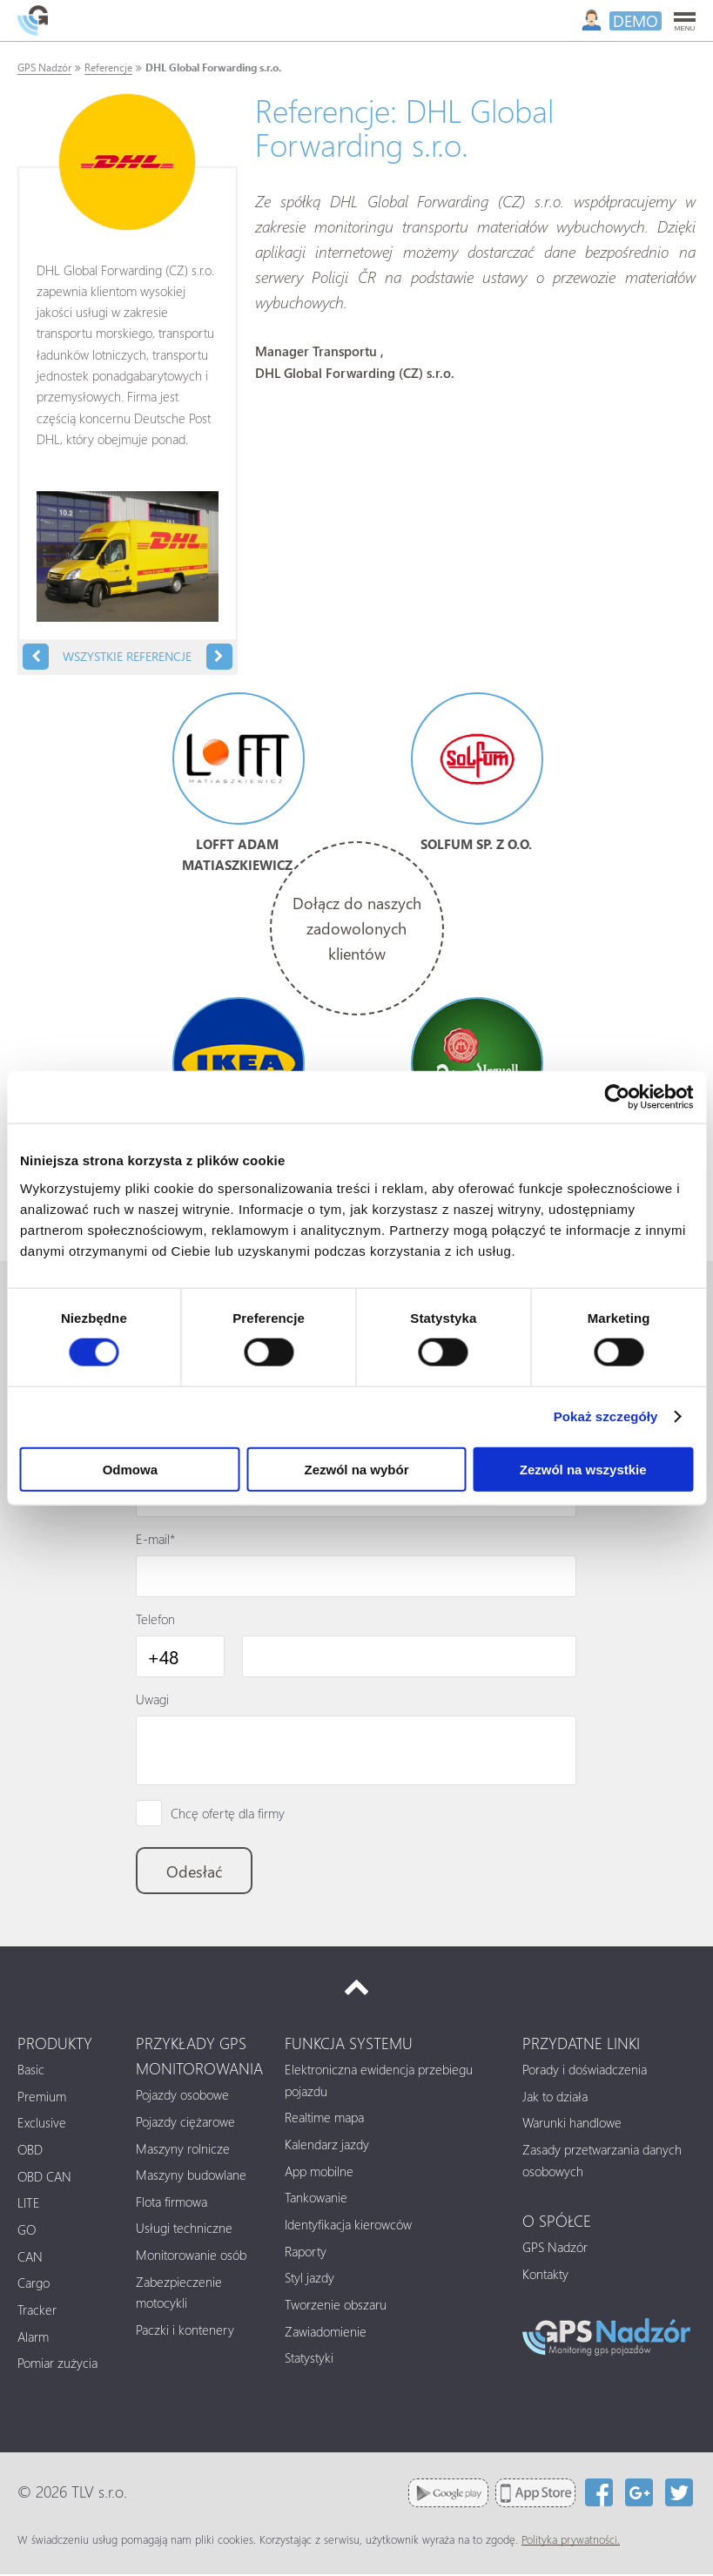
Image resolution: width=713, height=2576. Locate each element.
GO (26, 2231)
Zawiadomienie (326, 2333)
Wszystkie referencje (127, 656)
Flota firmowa (171, 2203)
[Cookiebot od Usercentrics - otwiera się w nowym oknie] (617, 1097)
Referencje (108, 67)
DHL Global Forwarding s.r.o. (213, 67)
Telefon (155, 1620)
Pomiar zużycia (57, 2364)
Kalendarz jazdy (327, 2146)
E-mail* (155, 1539)
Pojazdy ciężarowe (185, 2123)
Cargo (33, 2284)
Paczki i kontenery (185, 2331)
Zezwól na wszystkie (583, 1468)
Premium (41, 2098)
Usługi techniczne (184, 2230)
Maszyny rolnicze (183, 2150)
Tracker (37, 2311)
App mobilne (319, 2173)
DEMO (635, 20)
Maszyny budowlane (191, 2176)
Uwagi (152, 1700)
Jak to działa (555, 2098)
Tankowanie (316, 2199)
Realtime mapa (324, 2119)
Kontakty (545, 2275)
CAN (30, 2258)
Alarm (33, 2338)
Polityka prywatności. (570, 2541)
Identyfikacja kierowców (348, 2226)
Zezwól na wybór (356, 1468)
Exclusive (41, 2124)
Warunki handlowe (572, 2124)
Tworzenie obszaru (336, 2306)
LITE (28, 2204)
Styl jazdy (309, 2279)
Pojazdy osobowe (182, 2096)
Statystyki (309, 2359)
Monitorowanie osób (191, 2256)
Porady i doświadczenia (584, 2071)
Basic (30, 2071)
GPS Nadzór (44, 67)
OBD (30, 2151)
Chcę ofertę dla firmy (228, 1814)
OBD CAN (44, 2178)
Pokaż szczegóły (606, 1416)
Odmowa (130, 1468)
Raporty (305, 2253)
